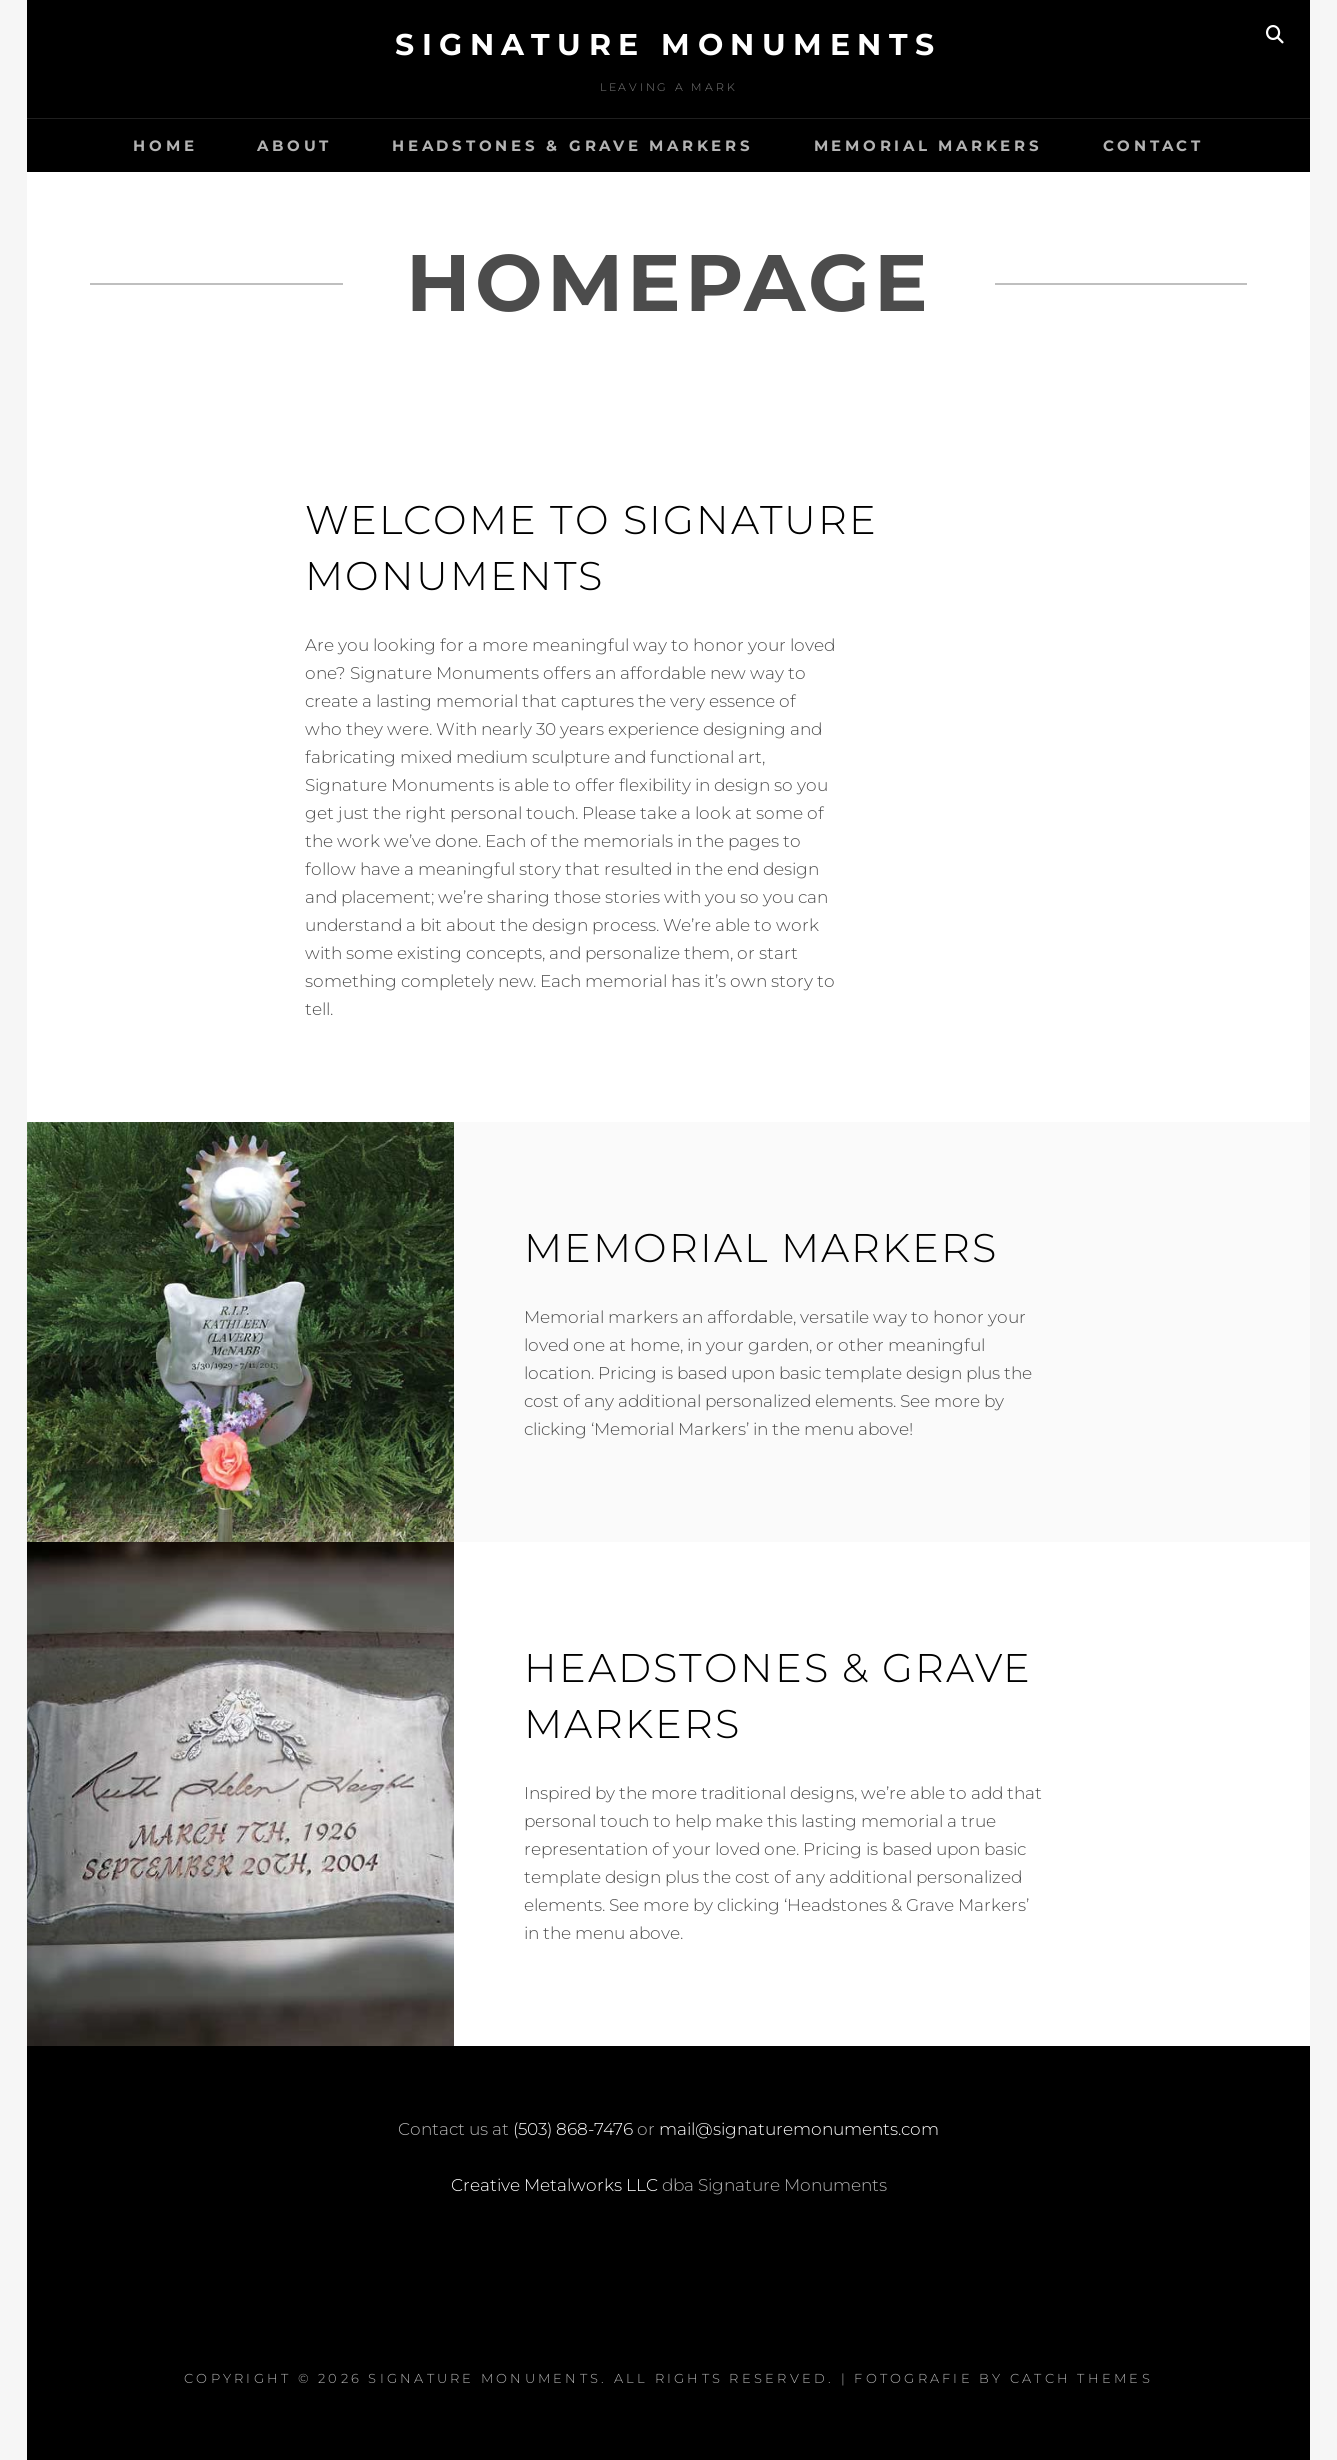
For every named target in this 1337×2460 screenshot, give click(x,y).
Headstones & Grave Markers (573, 145)
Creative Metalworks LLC (554, 2185)
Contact (1153, 145)
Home (165, 145)
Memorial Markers (928, 145)
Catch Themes (1081, 2378)
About (294, 145)
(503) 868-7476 (573, 2129)
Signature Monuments (668, 44)
